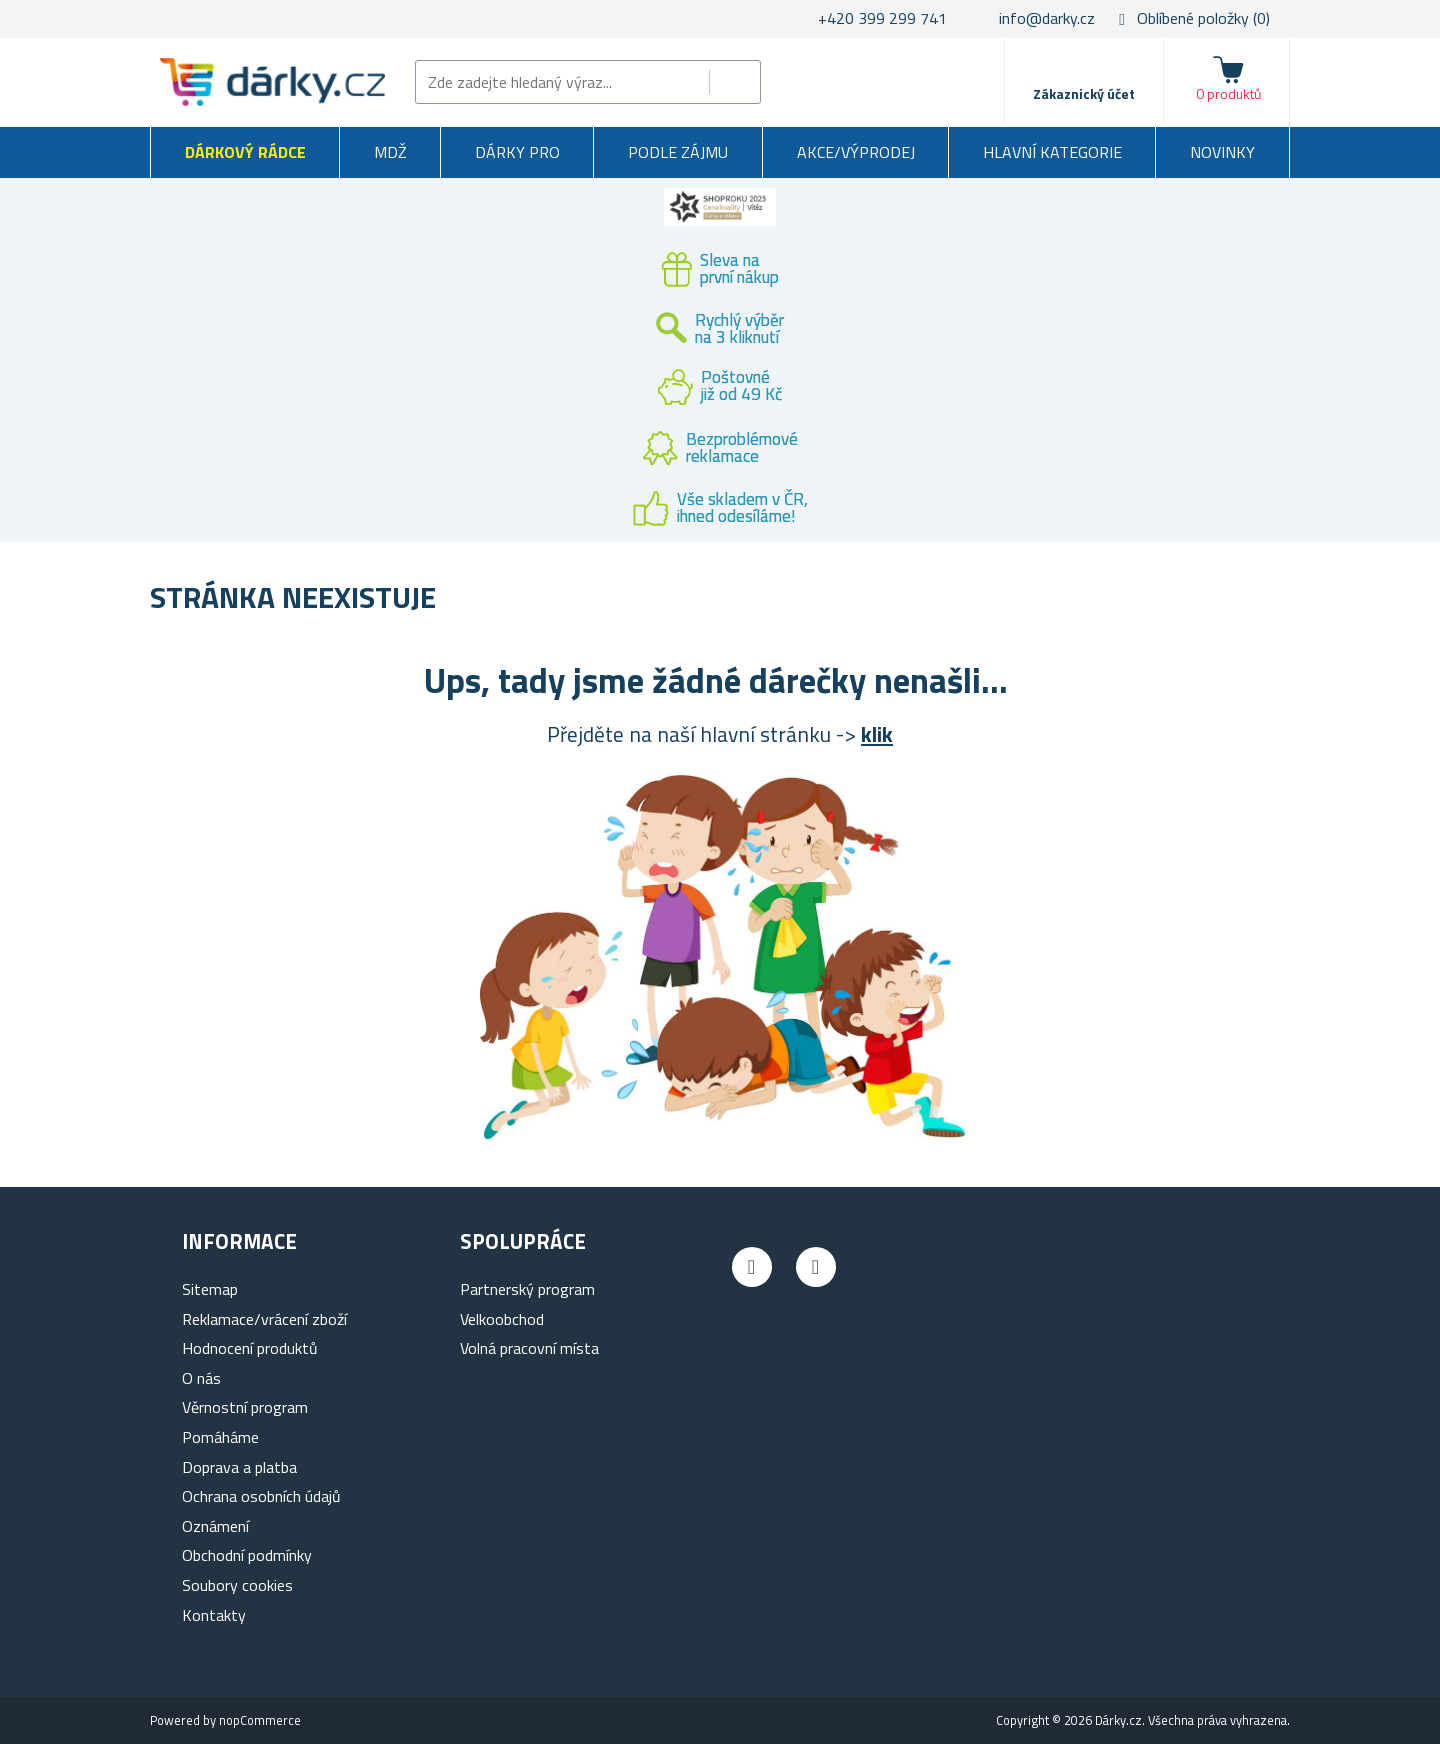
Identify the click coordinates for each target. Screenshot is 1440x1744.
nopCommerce (260, 1720)
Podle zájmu (678, 152)
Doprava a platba (239, 1467)
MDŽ (390, 152)
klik (877, 734)
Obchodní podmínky (247, 1555)
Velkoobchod (502, 1319)
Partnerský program (527, 1289)
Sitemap (210, 1289)
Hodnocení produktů (250, 1348)
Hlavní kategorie (1052, 152)
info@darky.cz (1047, 18)
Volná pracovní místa (529, 1348)
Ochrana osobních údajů (261, 1496)
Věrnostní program (245, 1407)
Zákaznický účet (1084, 93)
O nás (201, 1378)
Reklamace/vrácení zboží (264, 1319)
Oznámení (215, 1526)
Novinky (1222, 152)
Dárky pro (517, 152)
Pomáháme (220, 1437)
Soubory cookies (237, 1585)
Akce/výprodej (856, 152)
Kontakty (214, 1615)
